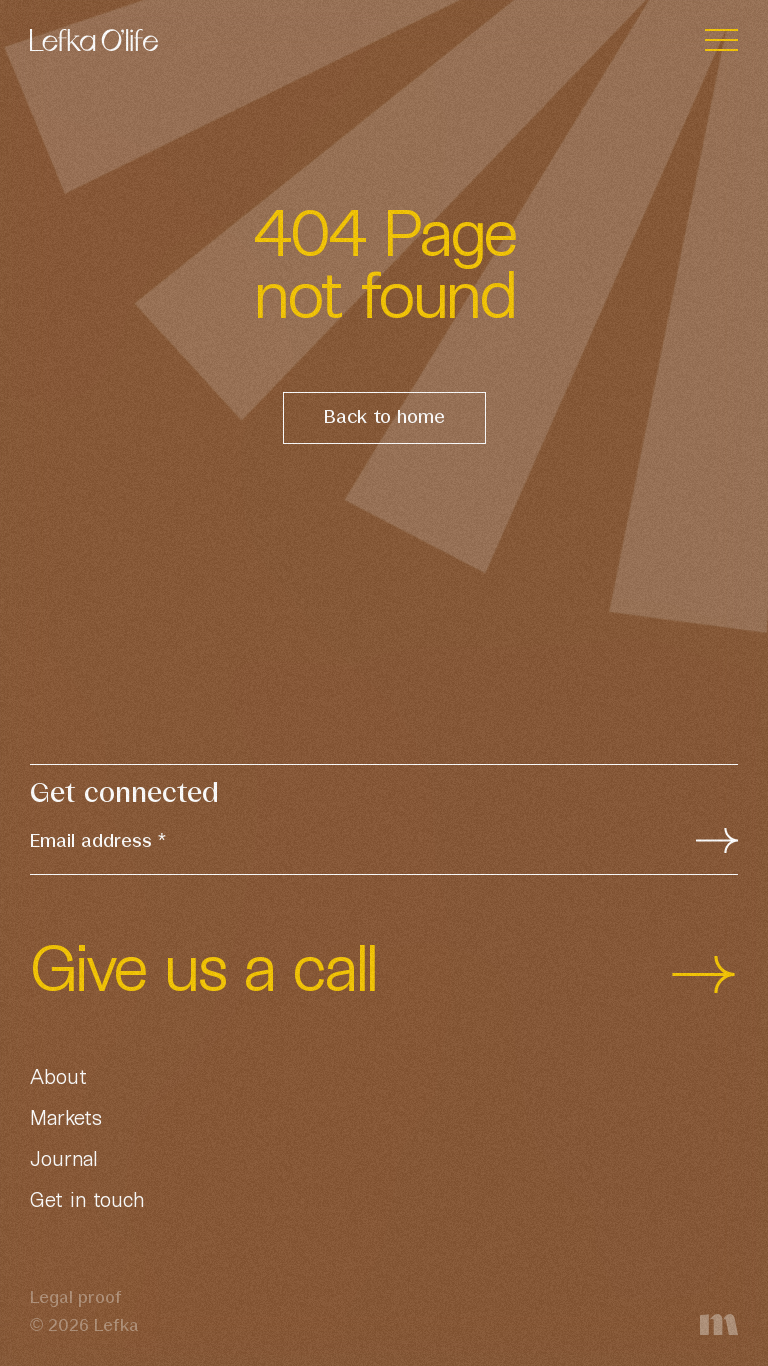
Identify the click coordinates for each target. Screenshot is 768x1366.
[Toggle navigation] (721, 40)
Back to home (384, 418)
